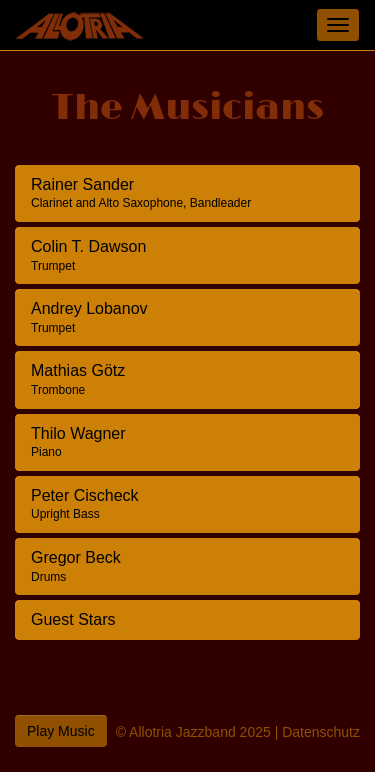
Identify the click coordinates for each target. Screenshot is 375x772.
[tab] (187, 193)
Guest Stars (73, 619)
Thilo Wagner (78, 442)
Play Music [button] (61, 731)
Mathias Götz (78, 379)
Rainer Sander (141, 193)
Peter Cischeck (85, 504)
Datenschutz (321, 732)
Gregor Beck (76, 566)
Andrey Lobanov (89, 317)
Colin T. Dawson (88, 255)
